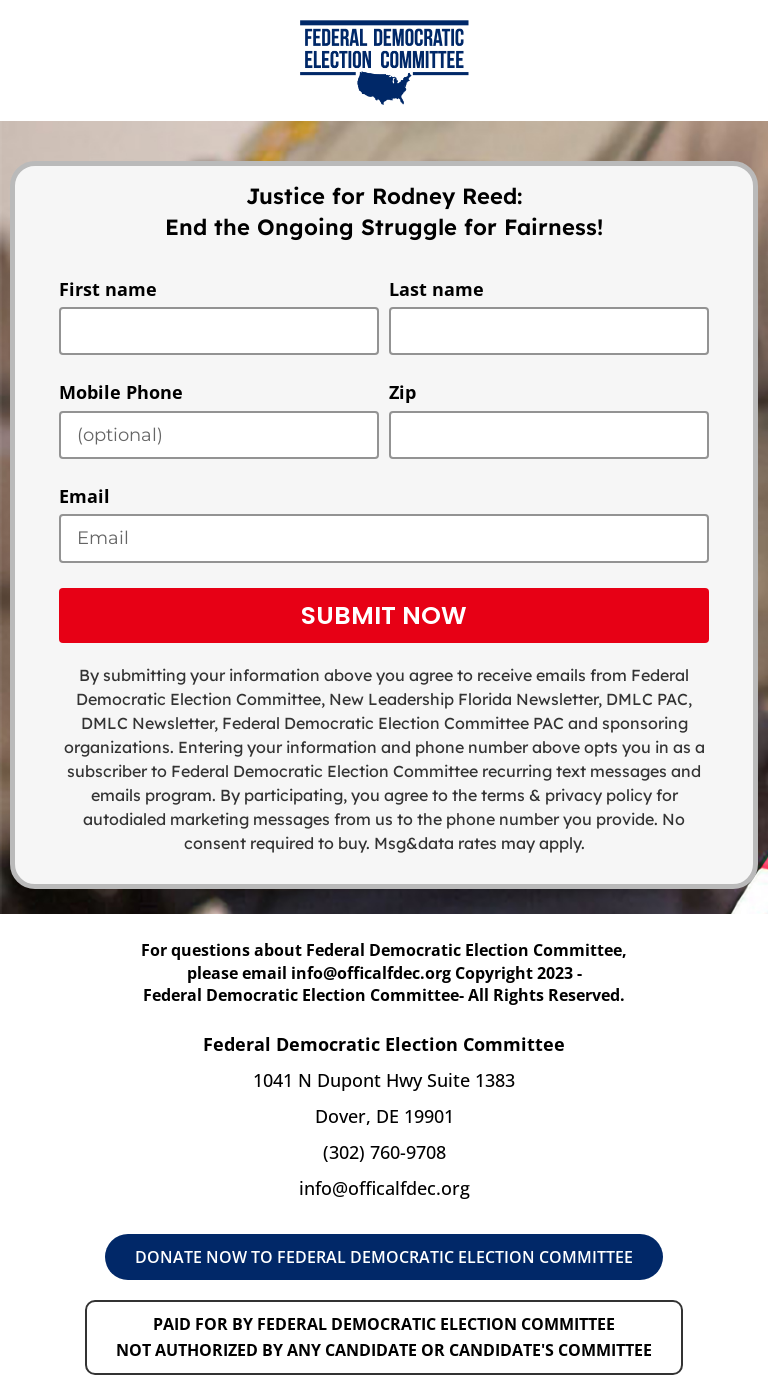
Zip (402, 392)
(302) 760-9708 (384, 1152)
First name (108, 289)
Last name (436, 289)
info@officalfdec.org (384, 1188)
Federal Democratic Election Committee (375, 723)
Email (84, 496)
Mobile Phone (121, 392)
